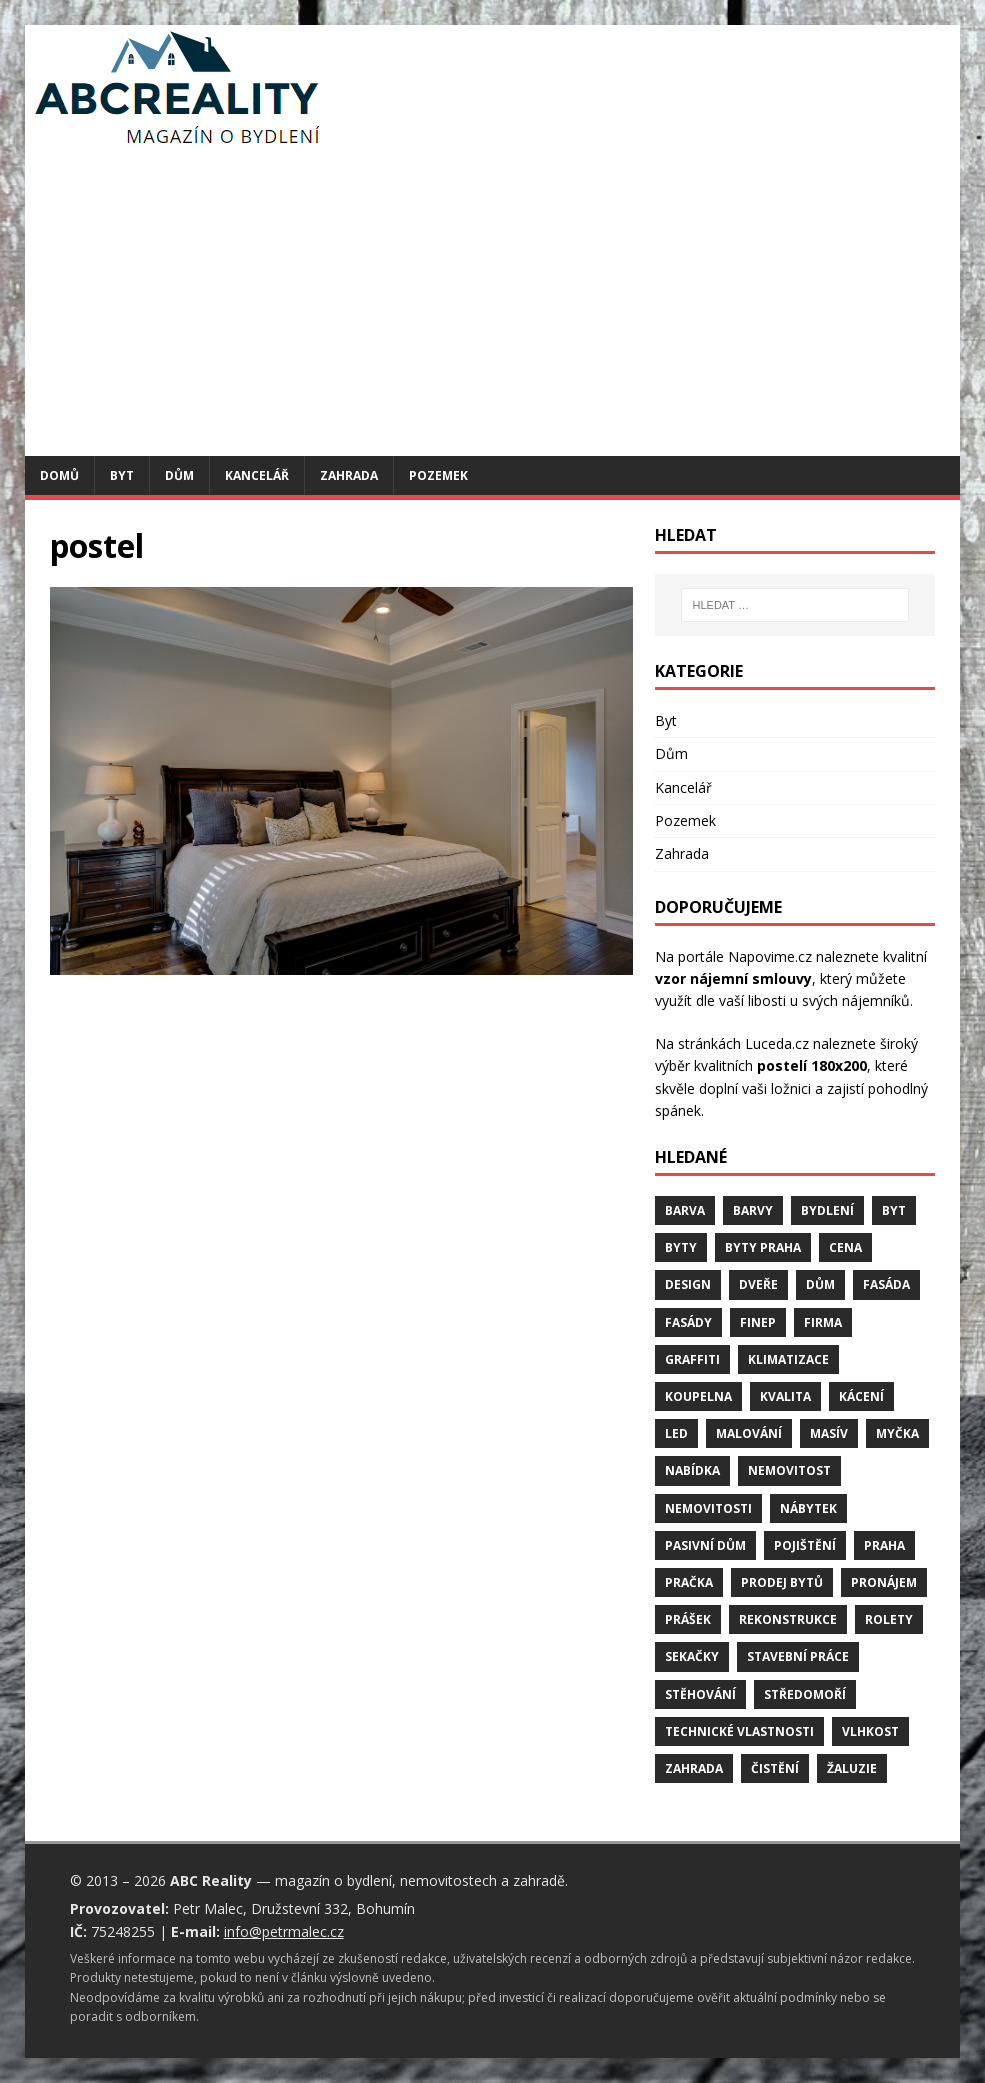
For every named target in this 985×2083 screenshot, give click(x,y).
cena (845, 1247)
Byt (122, 475)
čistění (775, 1768)
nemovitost (789, 1470)
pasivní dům (705, 1545)
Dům (179, 475)
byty (681, 1247)
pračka (689, 1582)
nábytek (808, 1508)
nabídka (692, 1470)
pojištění (805, 1545)
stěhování (700, 1694)
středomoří (805, 1694)
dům (820, 1284)
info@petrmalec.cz (284, 1931)
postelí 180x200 (812, 1065)
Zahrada (349, 475)
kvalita (785, 1396)
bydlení (827, 1210)
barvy (753, 1210)
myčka (897, 1433)
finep (758, 1322)
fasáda (886, 1284)
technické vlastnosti (739, 1731)
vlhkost (870, 1731)
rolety (889, 1619)
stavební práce (798, 1656)
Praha (884, 1545)
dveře (758, 1284)
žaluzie (852, 1768)
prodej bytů (782, 1582)
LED (676, 1433)
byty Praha (763, 1247)
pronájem (884, 1582)
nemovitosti (708, 1508)
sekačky (692, 1656)
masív (829, 1433)
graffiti (692, 1359)
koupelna (698, 1396)
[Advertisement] (493, 306)
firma (823, 1322)
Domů (59, 475)
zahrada (694, 1768)
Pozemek (438, 475)
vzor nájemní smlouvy (733, 978)
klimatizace (788, 1359)
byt (894, 1210)
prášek (688, 1619)
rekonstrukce (788, 1619)
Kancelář (257, 475)
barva (685, 1210)
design (688, 1284)
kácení (861, 1396)
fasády (688, 1322)
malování (749, 1433)
